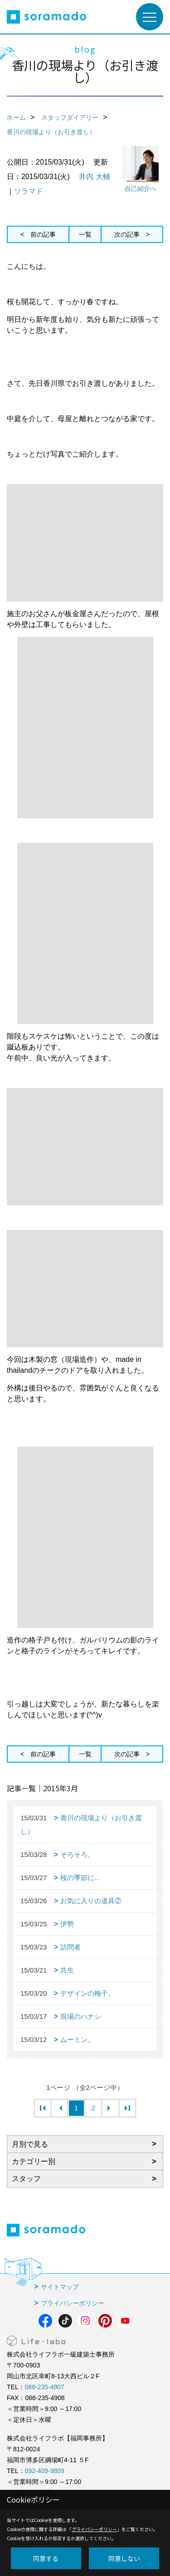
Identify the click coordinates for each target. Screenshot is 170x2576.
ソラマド (28, 191)
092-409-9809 (44, 2470)
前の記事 (43, 234)
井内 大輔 (94, 176)
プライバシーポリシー (72, 2303)
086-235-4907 (44, 2387)
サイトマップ (60, 2286)
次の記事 (127, 234)
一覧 (85, 234)
